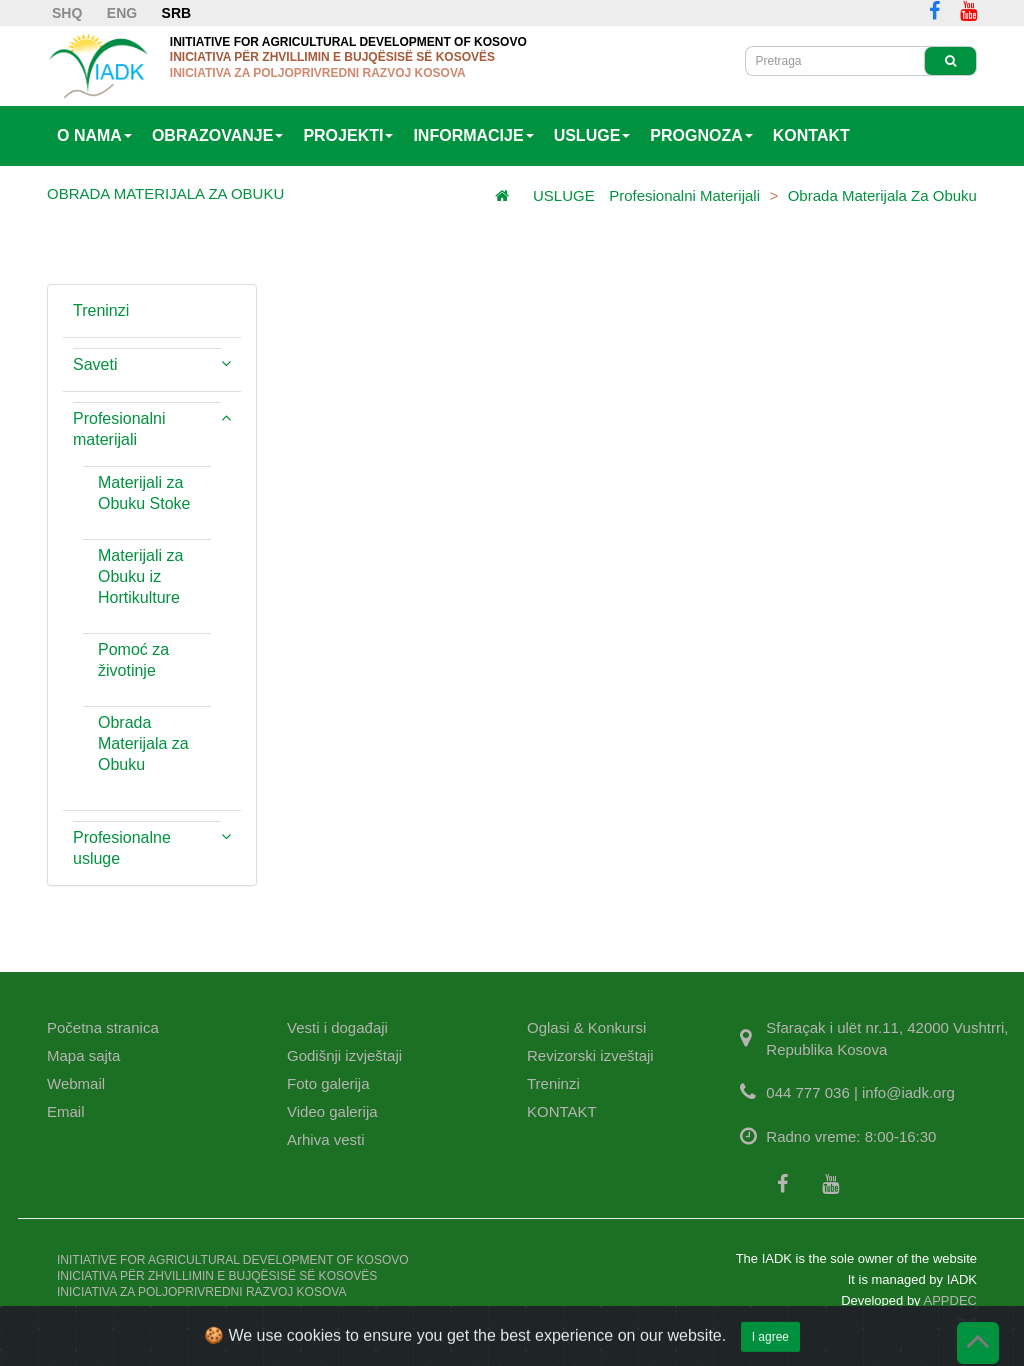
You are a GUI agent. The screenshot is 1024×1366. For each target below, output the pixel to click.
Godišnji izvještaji (344, 1055)
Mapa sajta (83, 1055)
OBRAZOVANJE (218, 135)
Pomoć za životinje (133, 660)
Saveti (95, 364)
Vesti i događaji (337, 1027)
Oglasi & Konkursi (586, 1027)
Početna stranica (103, 1027)
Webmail (76, 1083)
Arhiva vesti (326, 1139)
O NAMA (94, 135)
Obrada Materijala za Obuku (882, 195)
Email (66, 1111)
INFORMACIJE (473, 135)
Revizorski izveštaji (590, 1055)
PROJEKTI (348, 135)
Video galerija (332, 1111)
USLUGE (592, 135)
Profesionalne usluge (122, 848)
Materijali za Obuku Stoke (144, 493)
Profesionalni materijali (684, 195)
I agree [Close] (770, 1350)
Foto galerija (328, 1083)
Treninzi (101, 310)
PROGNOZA (701, 135)
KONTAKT (811, 135)
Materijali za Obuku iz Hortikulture (140, 576)
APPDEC (950, 1300)
